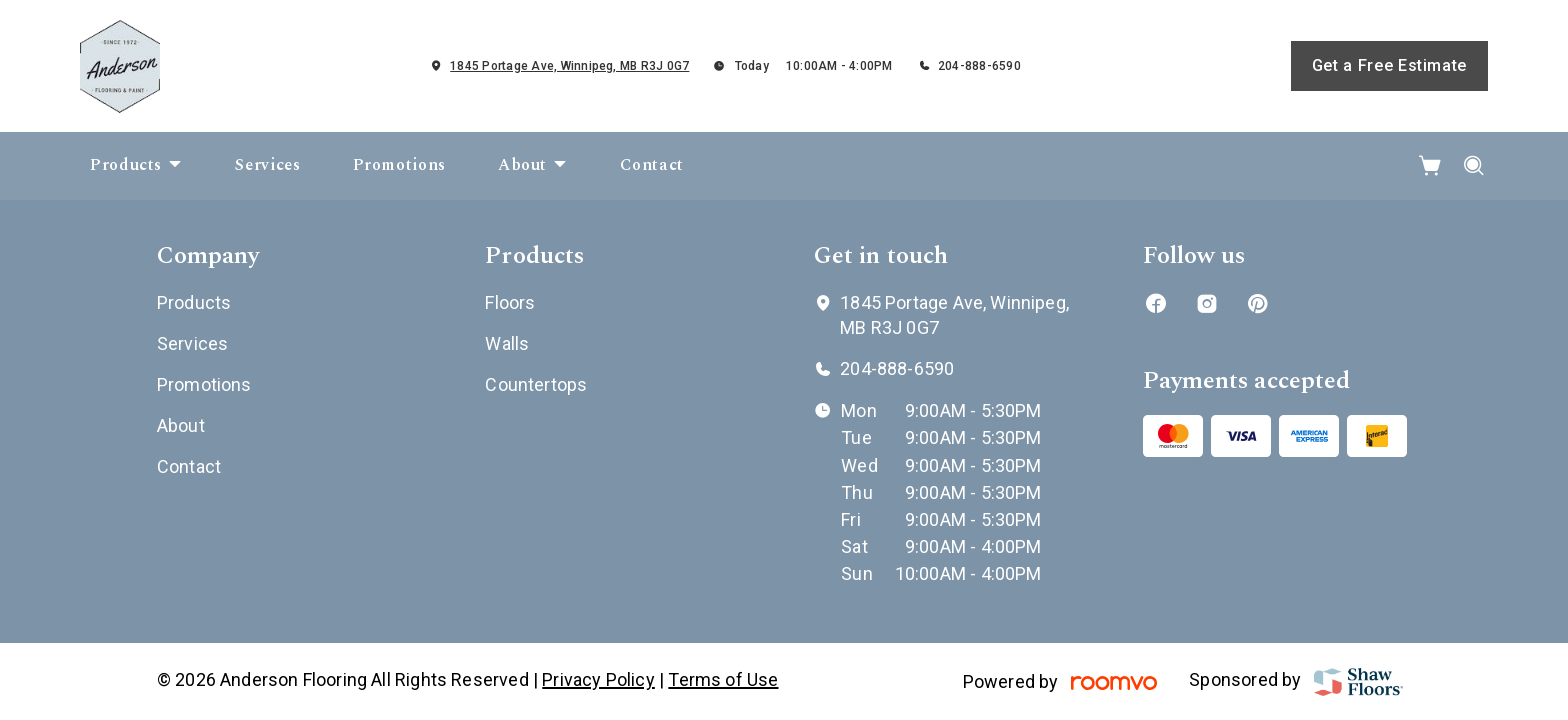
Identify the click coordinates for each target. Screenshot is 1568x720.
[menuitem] (136, 166)
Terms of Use (723, 679)
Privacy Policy (598, 679)
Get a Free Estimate (1389, 65)
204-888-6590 (979, 66)
